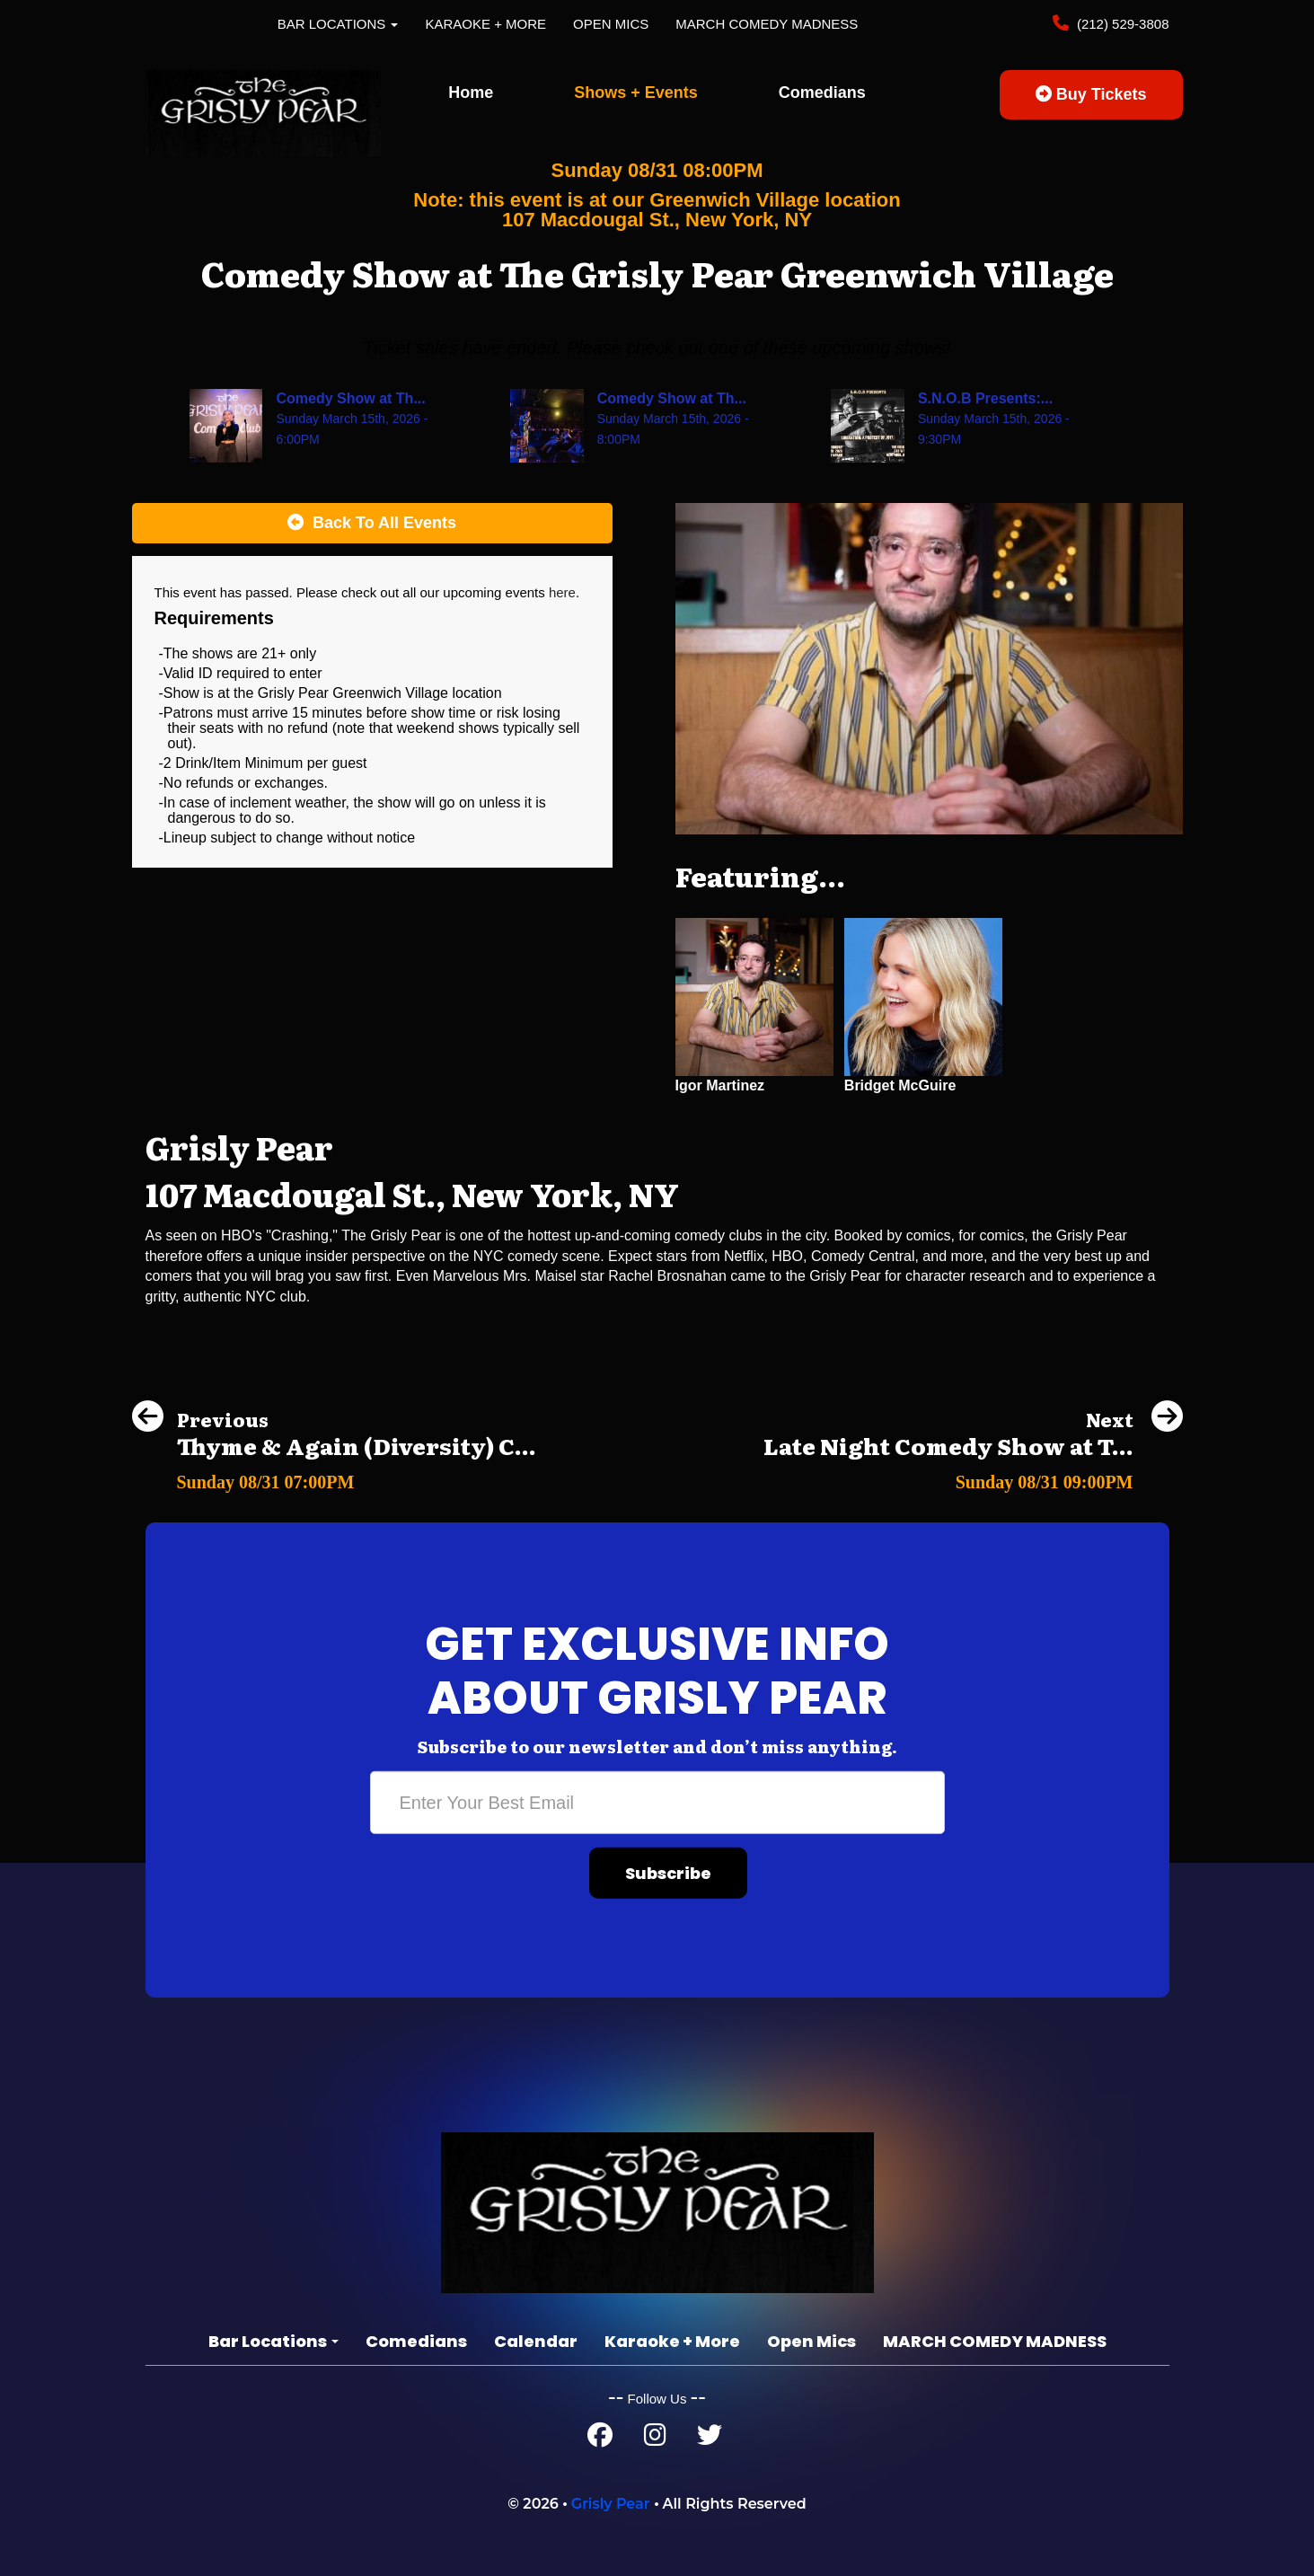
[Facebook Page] (600, 2439)
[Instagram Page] (655, 2439)
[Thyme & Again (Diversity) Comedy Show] (334, 1477)
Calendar (536, 2341)
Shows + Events (636, 92)
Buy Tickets (1091, 94)
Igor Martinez (720, 1085)
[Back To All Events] (372, 523)
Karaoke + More (485, 23)
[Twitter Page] (709, 2439)
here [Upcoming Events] (562, 592)
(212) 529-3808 (1121, 23)
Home (470, 92)
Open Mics (610, 23)
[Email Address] (657, 1802)
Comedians (822, 92)
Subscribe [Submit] (668, 1873)
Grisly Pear (610, 2503)
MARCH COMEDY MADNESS (766, 23)
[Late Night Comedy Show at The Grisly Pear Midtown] (973, 1477)
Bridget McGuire (900, 1085)
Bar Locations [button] (338, 23)
